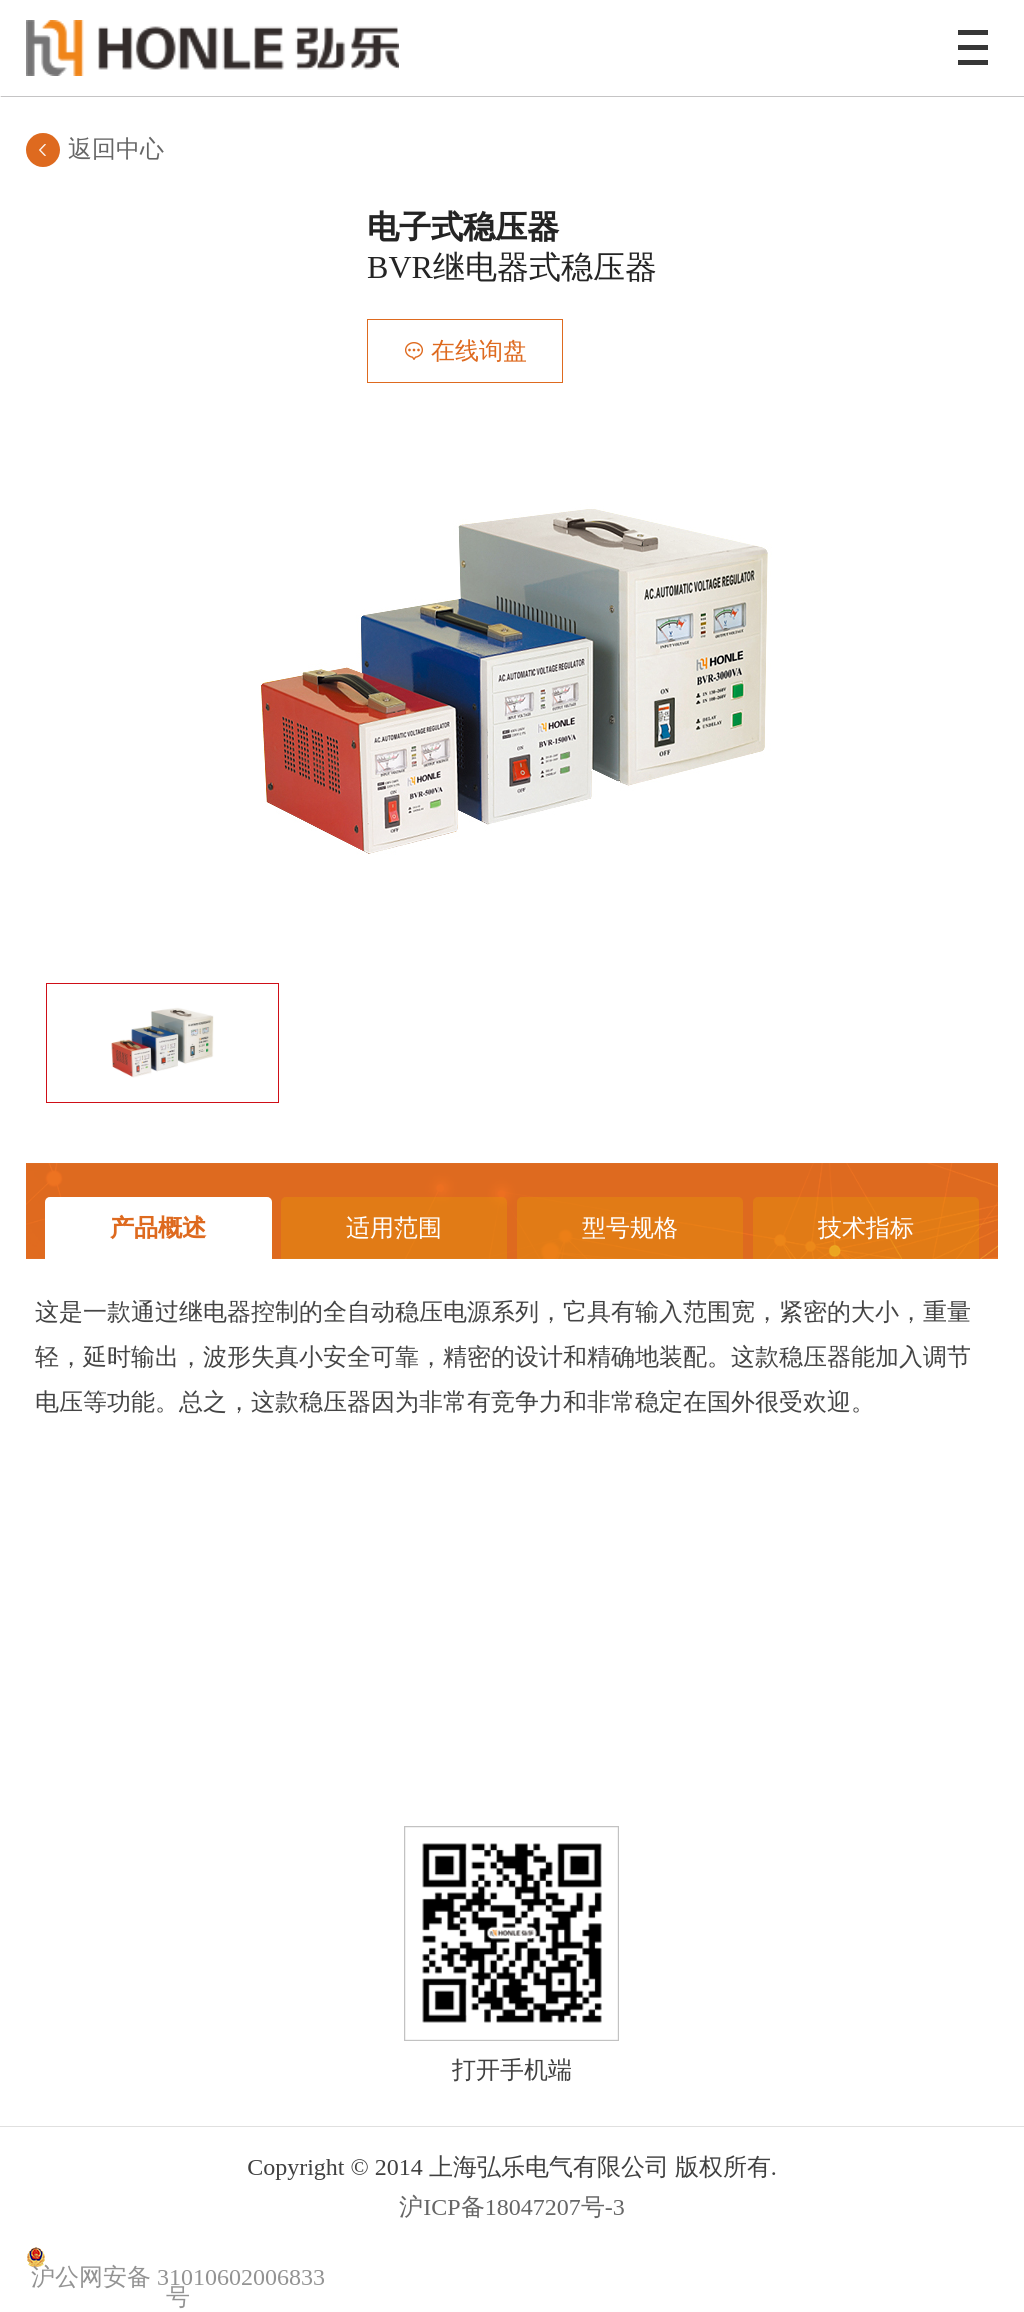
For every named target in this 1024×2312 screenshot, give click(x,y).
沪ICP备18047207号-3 (511, 2207)
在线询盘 (479, 351)
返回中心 (116, 149)
